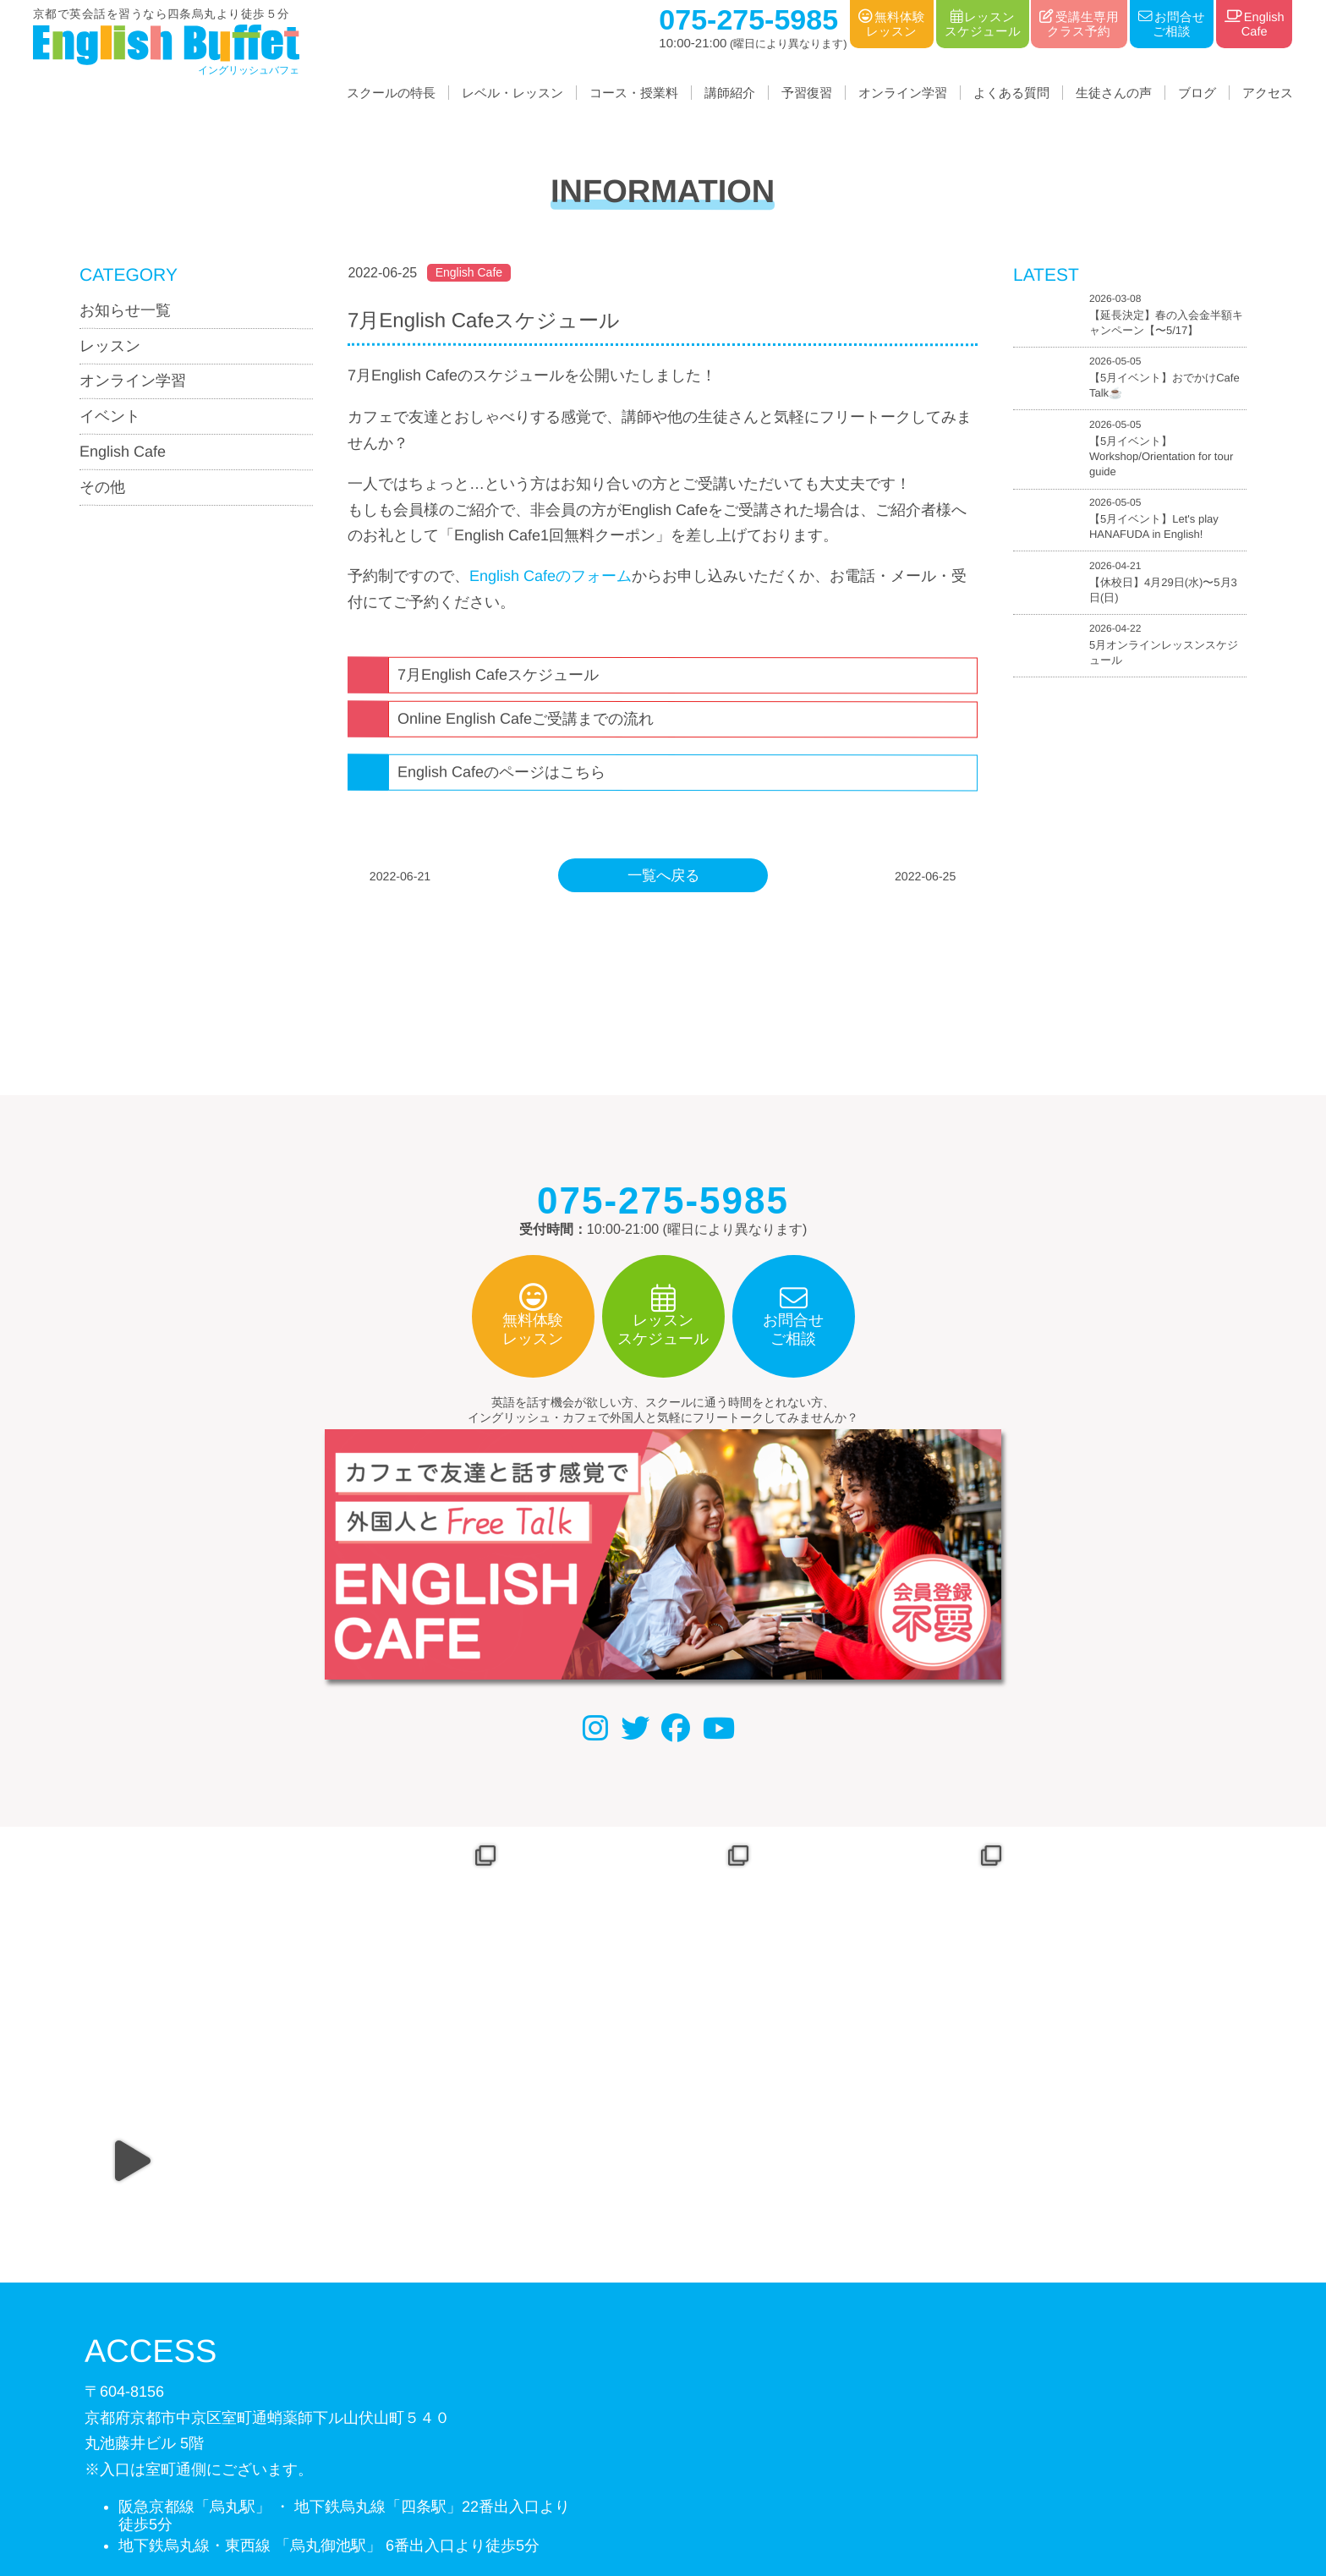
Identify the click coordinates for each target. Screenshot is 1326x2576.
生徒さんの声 (1114, 92)
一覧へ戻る (663, 875)
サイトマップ (775, 2489)
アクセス (1267, 92)
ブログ (1197, 92)
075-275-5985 (184, 2386)
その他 (102, 487)
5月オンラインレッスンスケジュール (1163, 652)
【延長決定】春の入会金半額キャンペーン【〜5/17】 (1166, 323)
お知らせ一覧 (125, 310)
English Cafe (122, 451)
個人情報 (614, 2489)
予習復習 (806, 92)
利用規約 (688, 2489)
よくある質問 (1011, 92)
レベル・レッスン (512, 92)
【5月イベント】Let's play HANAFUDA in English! (1154, 527)
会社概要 (538, 2489)
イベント (109, 416)
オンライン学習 (902, 92)
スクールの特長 (391, 92)
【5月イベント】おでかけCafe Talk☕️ (1164, 386)
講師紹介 (729, 92)
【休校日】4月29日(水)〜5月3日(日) (1163, 590)
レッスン (109, 345)
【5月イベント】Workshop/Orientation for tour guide (1161, 456)
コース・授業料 (633, 92)
